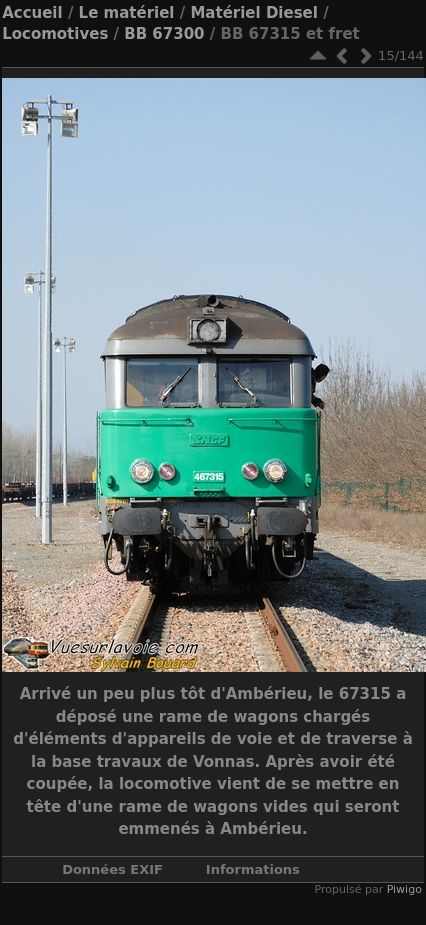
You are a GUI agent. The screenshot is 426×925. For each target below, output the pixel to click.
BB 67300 (164, 34)
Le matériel (127, 13)
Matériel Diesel (253, 13)
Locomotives (55, 34)
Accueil (32, 13)
